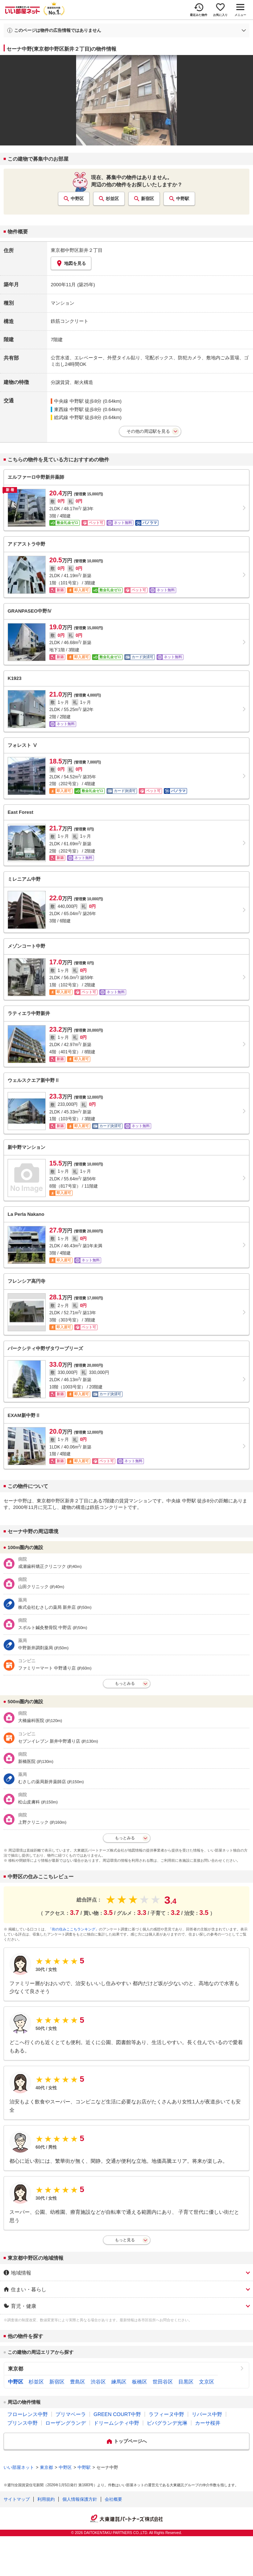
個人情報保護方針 (79, 2499)
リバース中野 (207, 2414)
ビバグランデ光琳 (167, 2422)
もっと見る (125, 2240)
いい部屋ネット (19, 2467)
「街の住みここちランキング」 (73, 1929)
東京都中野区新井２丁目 (77, 250)
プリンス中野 (22, 2422)
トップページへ (130, 2441)
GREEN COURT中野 (117, 2414)
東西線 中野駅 (69, 409)
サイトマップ (17, 2499)
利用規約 (46, 2499)
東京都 (15, 2369)
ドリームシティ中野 (116, 2422)
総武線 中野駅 (69, 417)
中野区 (77, 198)
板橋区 (139, 2381)
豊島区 (77, 2381)
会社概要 (113, 2499)
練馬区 (118, 2381)
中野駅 (182, 198)
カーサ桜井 (207, 2422)
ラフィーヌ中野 (166, 2414)
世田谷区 (163, 2381)
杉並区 (112, 198)
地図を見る (71, 263)
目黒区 (186, 2381)
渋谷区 (98, 2381)
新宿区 (147, 198)
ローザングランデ (65, 2422)
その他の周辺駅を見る (148, 431)
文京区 (206, 2381)
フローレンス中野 (27, 2414)
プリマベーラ (70, 2414)
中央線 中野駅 (69, 401)
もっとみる (125, 1683)
